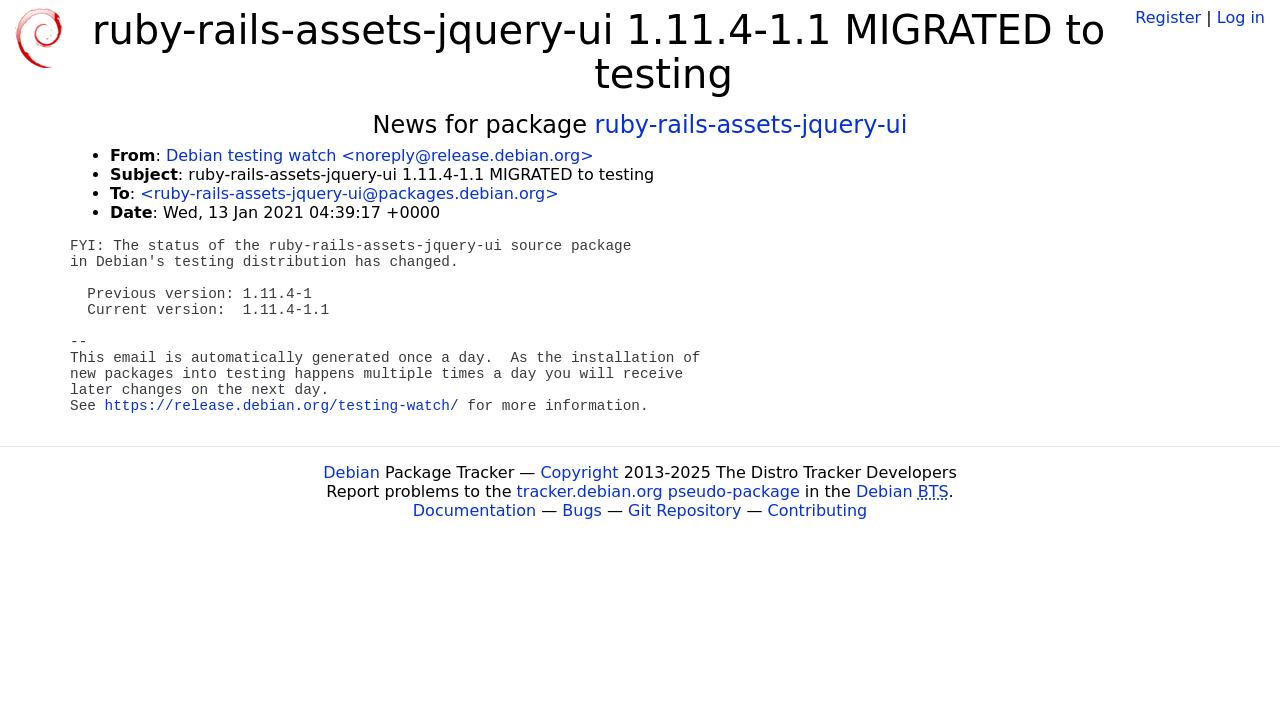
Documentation (474, 510)
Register (1168, 17)
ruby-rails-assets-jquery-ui (751, 125)
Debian (351, 472)
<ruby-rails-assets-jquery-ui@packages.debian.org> (349, 193)
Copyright (579, 472)
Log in (1241, 17)
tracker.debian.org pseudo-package (658, 491)
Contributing (818, 510)
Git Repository (684, 510)
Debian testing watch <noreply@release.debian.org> (380, 155)
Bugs (582, 510)
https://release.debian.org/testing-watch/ (282, 406)
